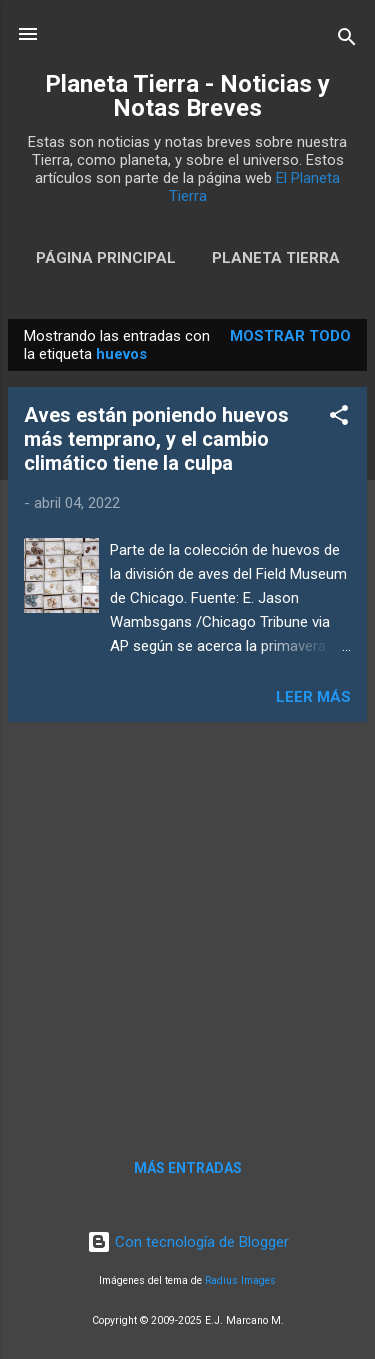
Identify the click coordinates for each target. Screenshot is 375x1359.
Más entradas (188, 1168)
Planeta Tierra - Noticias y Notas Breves (187, 96)
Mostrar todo (290, 336)
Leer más (313, 697)
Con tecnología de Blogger (188, 1242)
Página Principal (106, 258)
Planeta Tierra (276, 258)
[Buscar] (347, 40)
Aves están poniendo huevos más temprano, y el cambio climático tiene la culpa (156, 439)
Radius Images (240, 1280)
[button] (339, 418)
